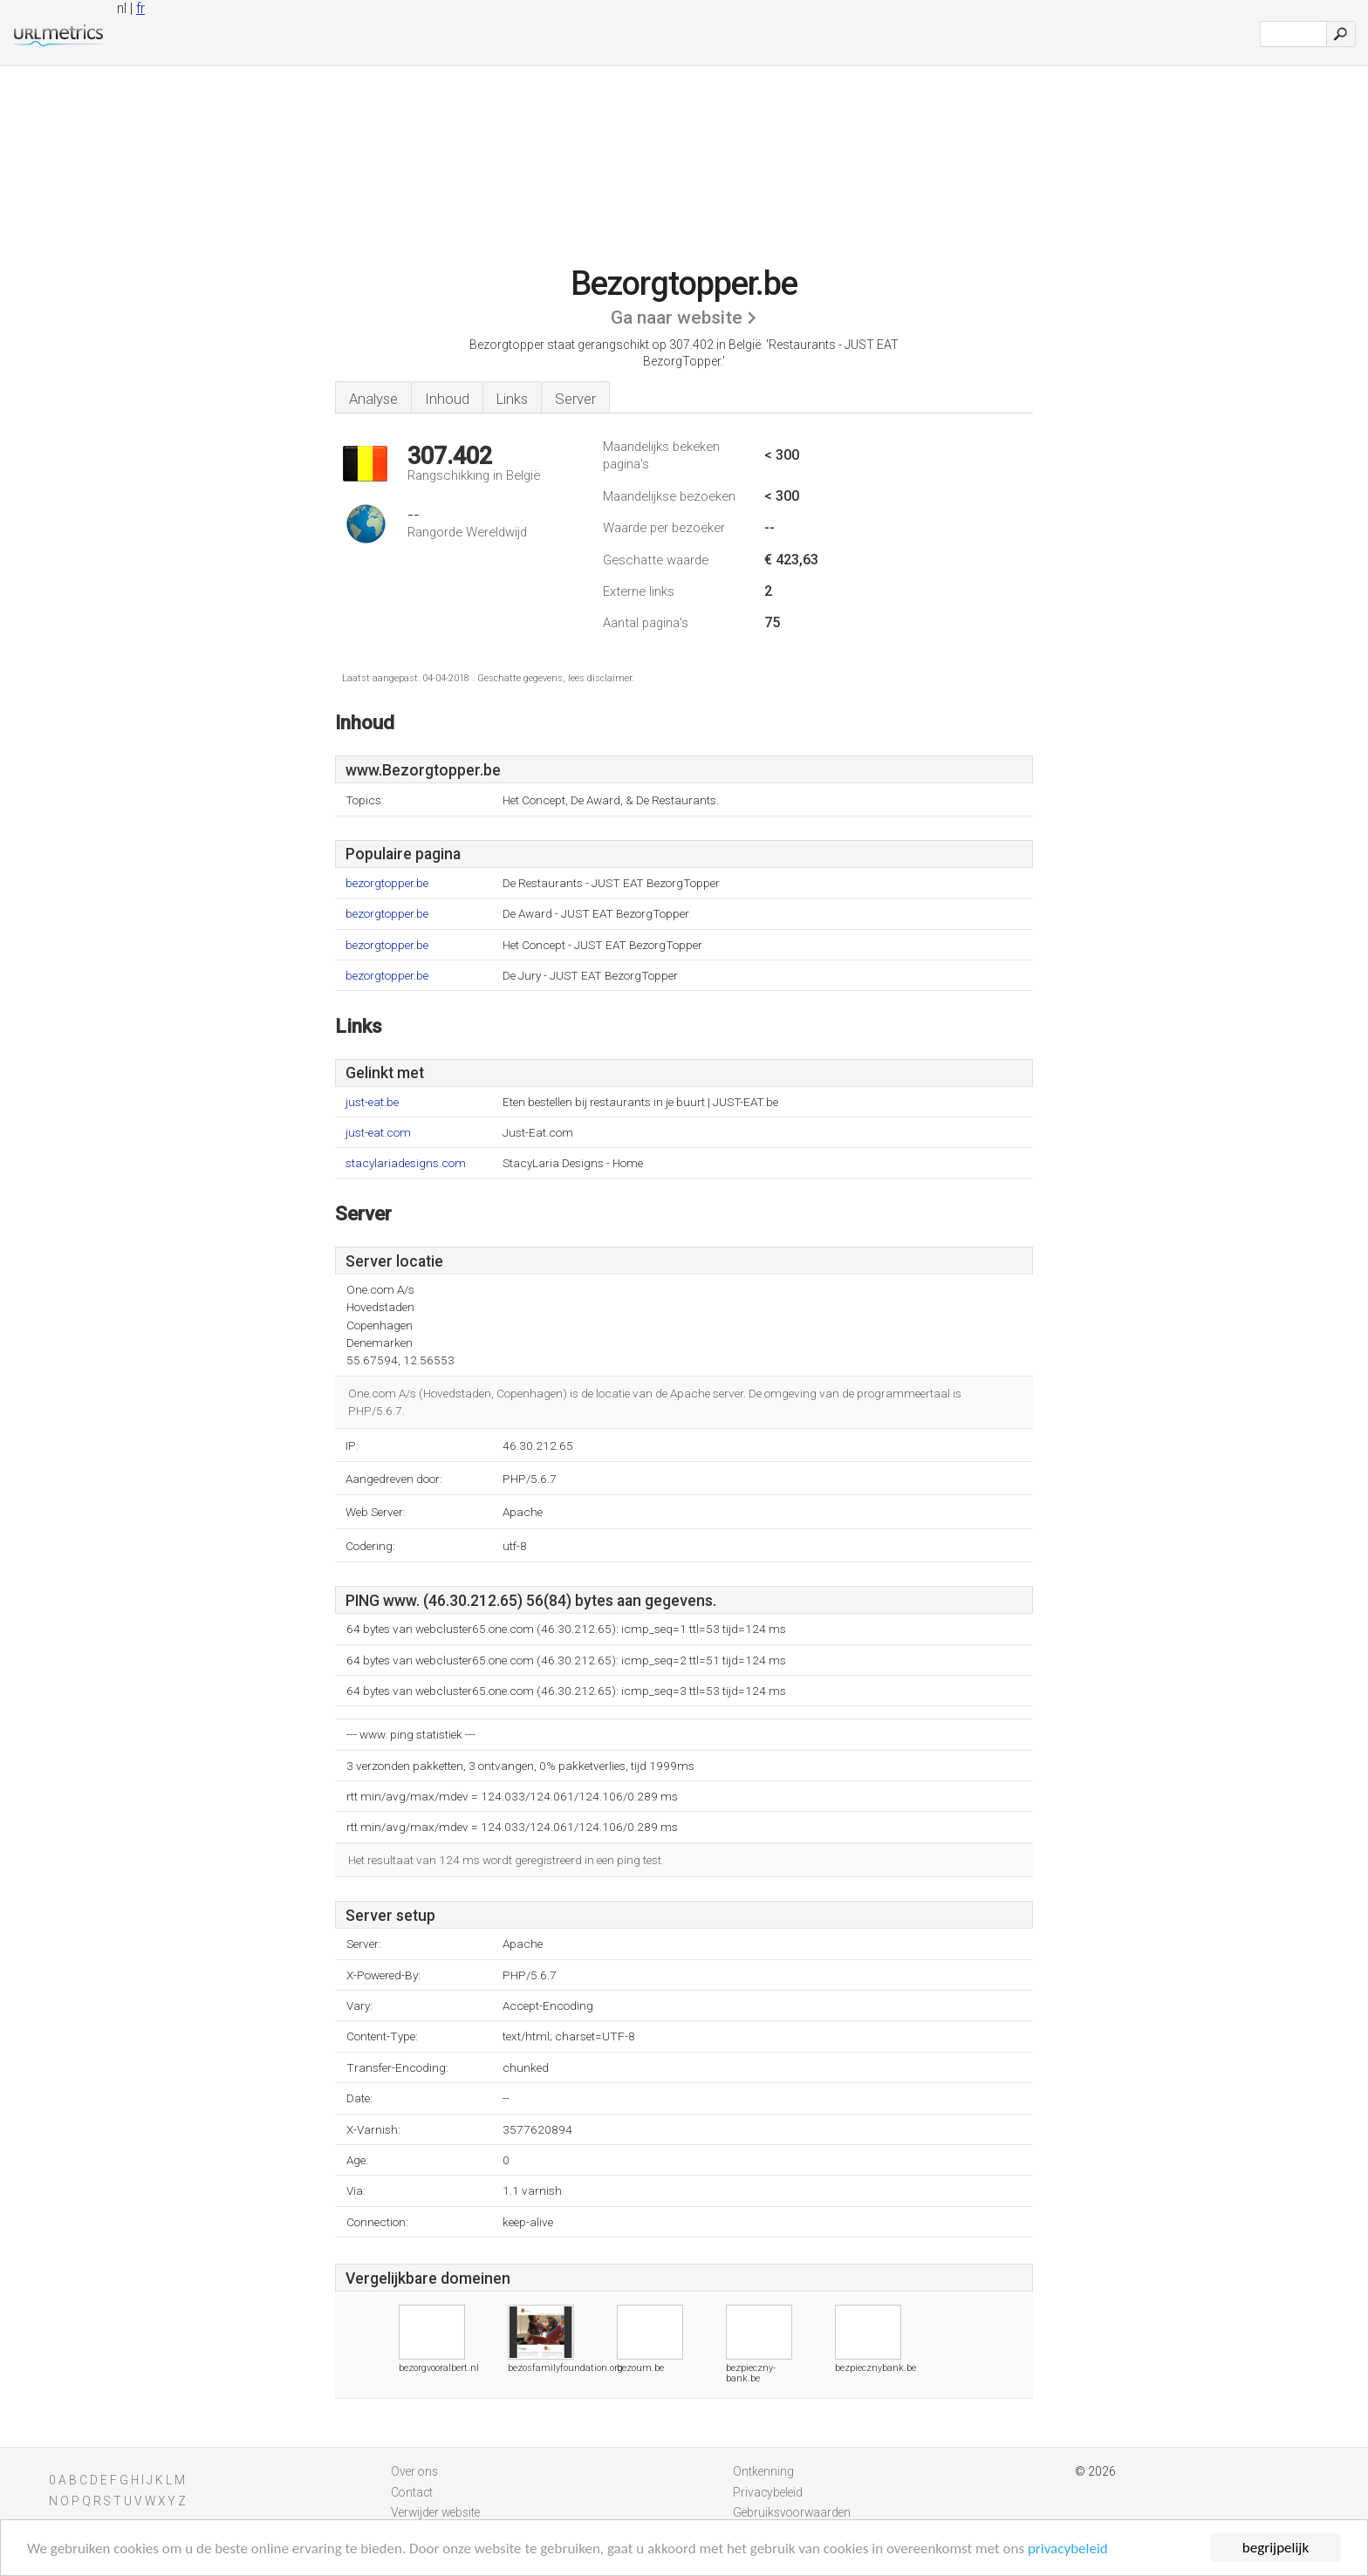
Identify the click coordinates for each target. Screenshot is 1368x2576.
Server (575, 398)
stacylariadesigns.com (405, 1163)
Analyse (373, 398)
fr (140, 8)
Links (512, 398)
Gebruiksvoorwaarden (792, 2512)
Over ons (414, 2471)
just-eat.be (372, 1102)
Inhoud (447, 398)
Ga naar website (676, 317)
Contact (412, 2492)
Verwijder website (435, 2512)
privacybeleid (1068, 2548)
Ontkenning (763, 2471)
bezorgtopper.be (386, 883)
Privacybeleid (768, 2492)
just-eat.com (378, 1132)
